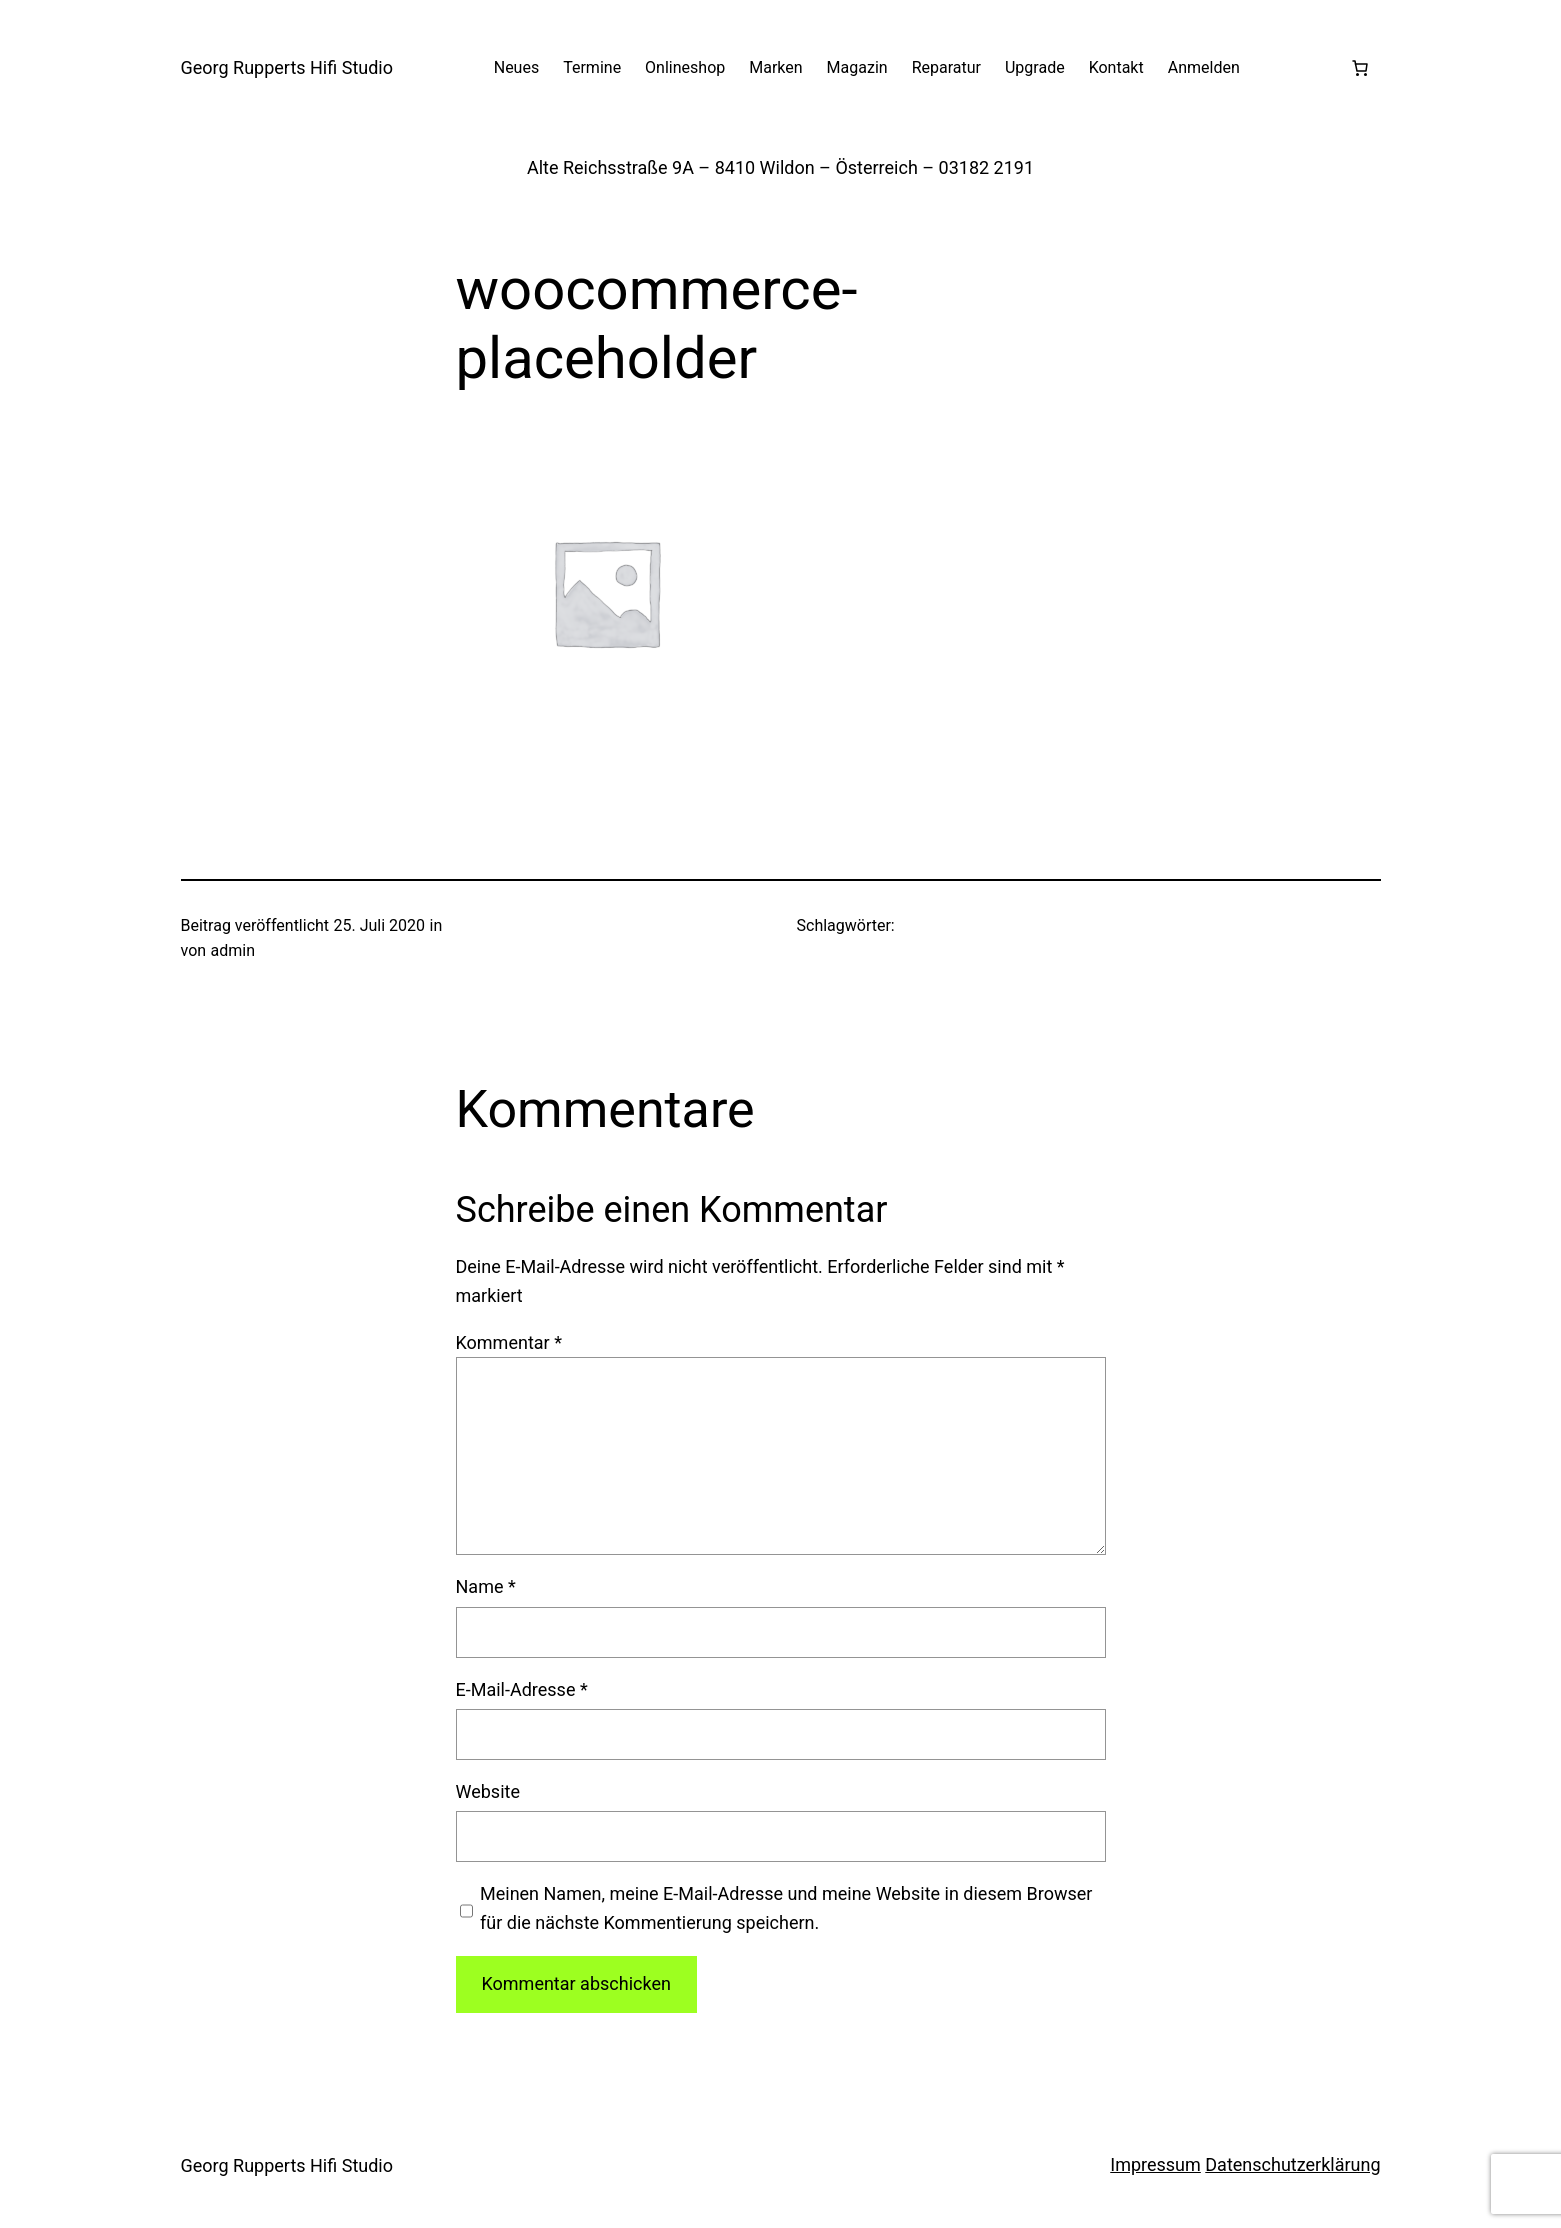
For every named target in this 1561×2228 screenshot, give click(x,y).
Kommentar (509, 1342)
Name (486, 1586)
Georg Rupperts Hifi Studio (287, 67)
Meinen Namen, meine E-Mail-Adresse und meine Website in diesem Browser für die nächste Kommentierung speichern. (786, 1908)
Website (488, 1791)
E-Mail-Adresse (522, 1689)
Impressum (1155, 2164)
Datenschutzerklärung (1292, 2164)
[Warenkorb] (1360, 68)
